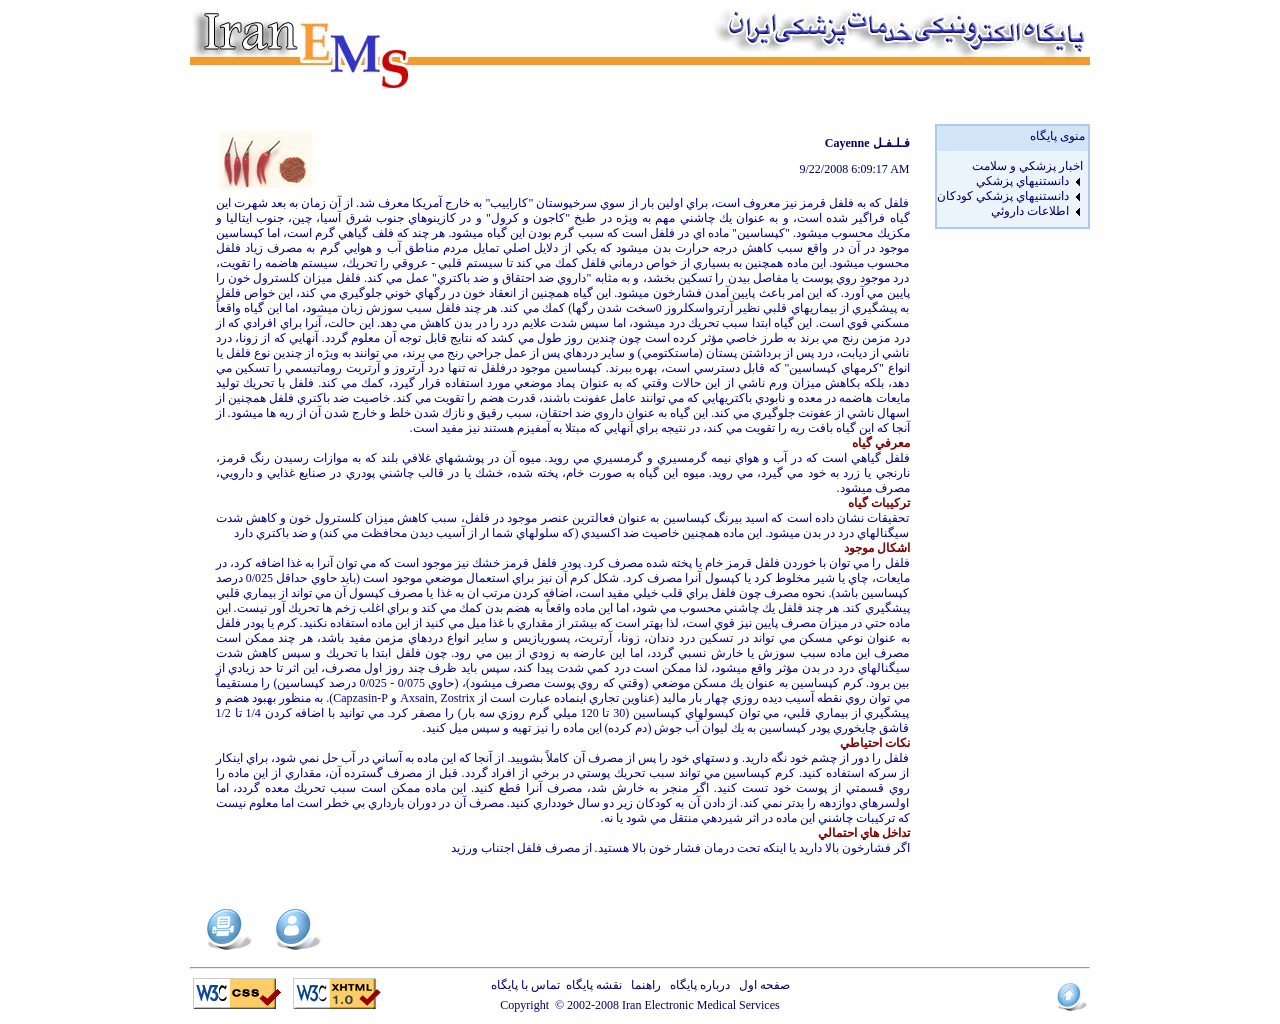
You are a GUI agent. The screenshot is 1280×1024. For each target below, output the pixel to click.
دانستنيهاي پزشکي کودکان (1003, 196)
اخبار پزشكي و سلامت (1027, 166)
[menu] (1010, 189)
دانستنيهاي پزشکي (1022, 181)
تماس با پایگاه (528, 985)
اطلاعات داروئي (1030, 211)
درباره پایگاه (697, 985)
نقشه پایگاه (594, 985)
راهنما (643, 985)
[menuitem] (1010, 166)
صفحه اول (761, 985)
